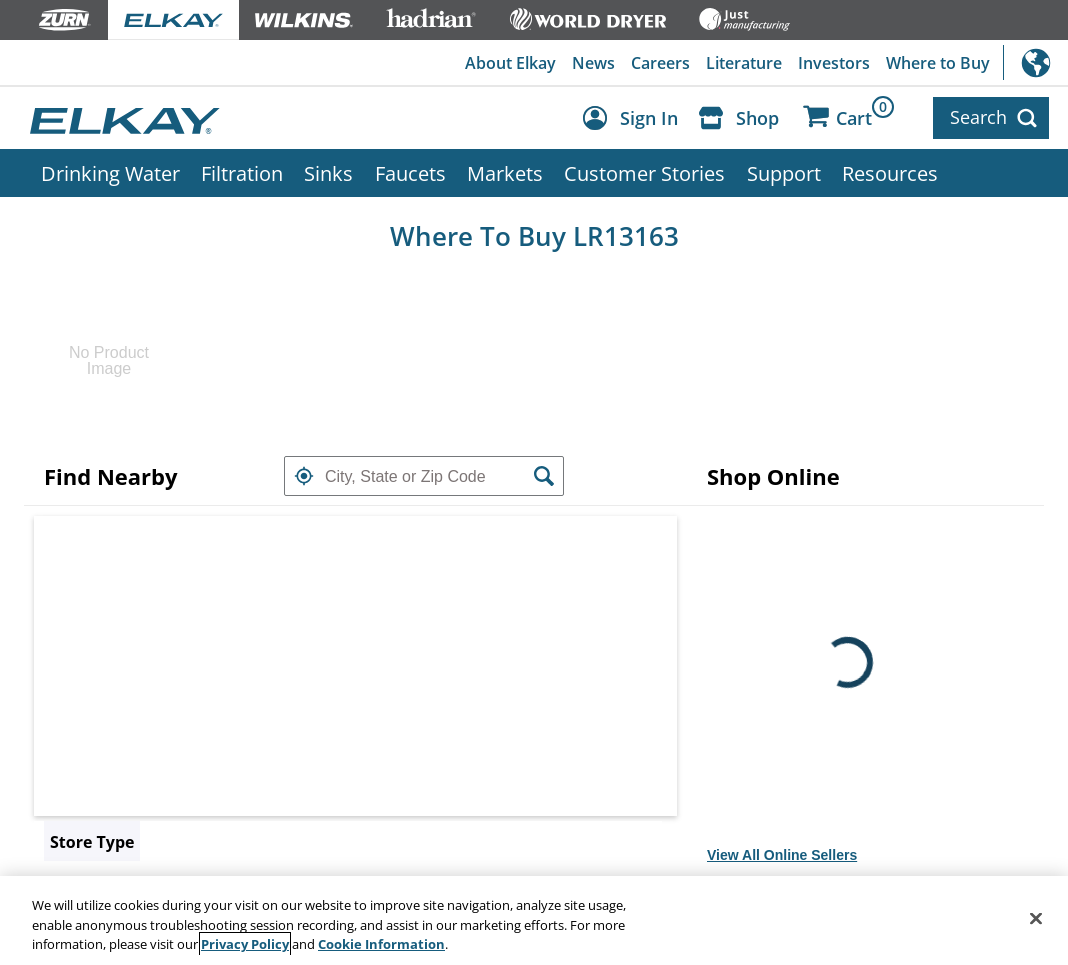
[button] (304, 476)
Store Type (92, 842)
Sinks (328, 173)
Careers (660, 63)
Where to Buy (938, 63)
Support (784, 173)
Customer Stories (644, 173)
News (593, 63)
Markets (505, 173)
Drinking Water (110, 173)
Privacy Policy (245, 944)
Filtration (242, 173)
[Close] (1036, 918)
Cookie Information (381, 944)
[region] (534, 920)
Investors (834, 63)
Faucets (410, 173)
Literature (744, 63)
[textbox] (424, 476)
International (1035, 62)
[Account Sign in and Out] (635, 118)
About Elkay (510, 63)
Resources (890, 173)
